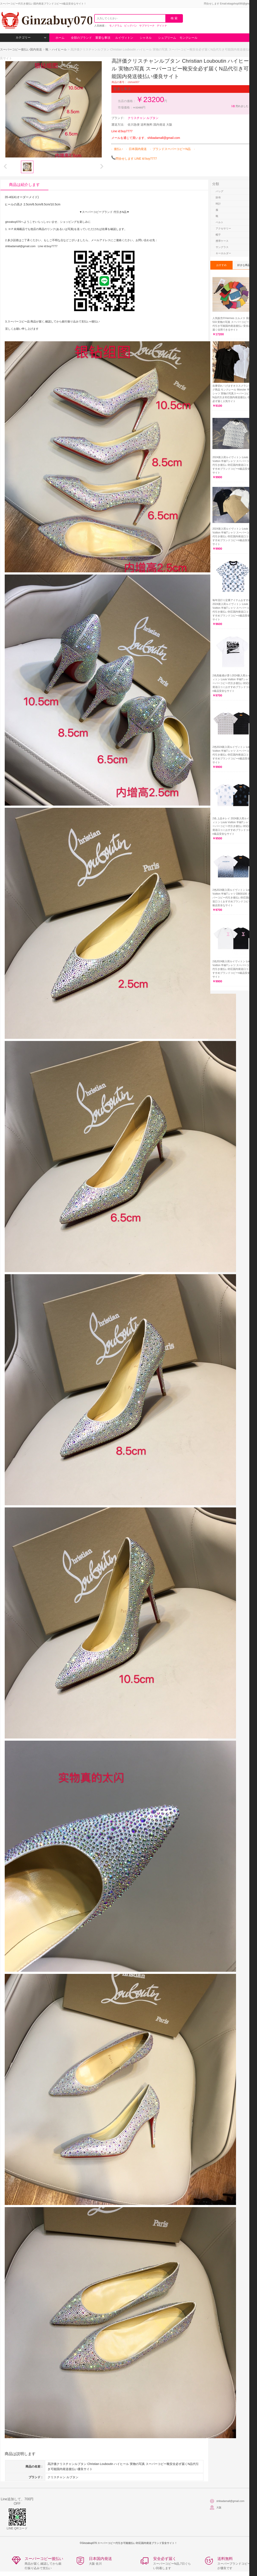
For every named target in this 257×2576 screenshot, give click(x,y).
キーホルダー (223, 253)
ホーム (59, 37)
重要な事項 (102, 37)
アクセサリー (223, 228)
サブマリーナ (147, 25)
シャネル (146, 37)
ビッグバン (130, 25)
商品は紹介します (24, 185)
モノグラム (115, 25)
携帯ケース (222, 240)
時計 (218, 203)
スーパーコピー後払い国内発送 (21, 49)
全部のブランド (81, 37)
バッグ (219, 191)
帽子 (218, 234)
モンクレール (188, 37)
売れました (239, 106)
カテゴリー (31, 37)
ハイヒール (59, 49)
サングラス (222, 247)
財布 (218, 197)
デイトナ (162, 25)
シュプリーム (167, 37)
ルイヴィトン (124, 37)
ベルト (219, 222)
